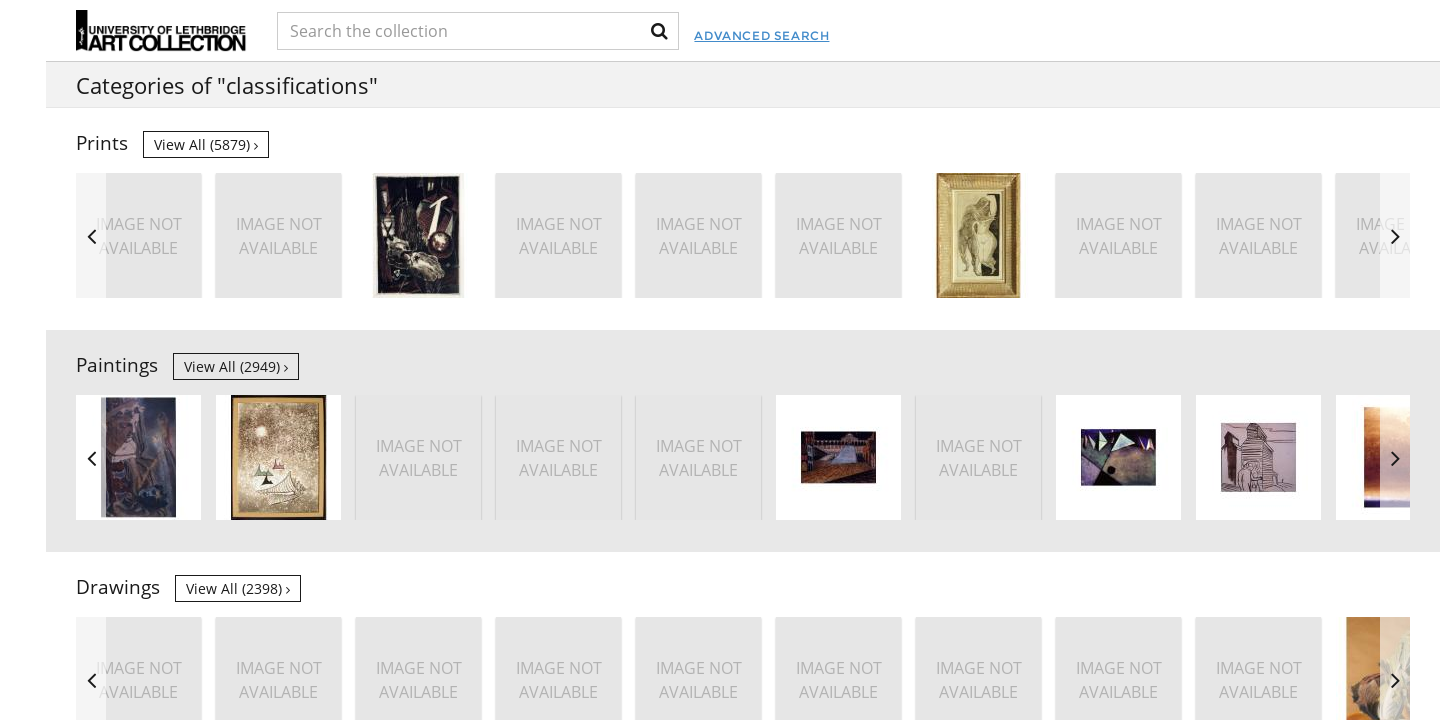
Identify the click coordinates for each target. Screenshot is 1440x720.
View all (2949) (236, 366)
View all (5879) (206, 144)
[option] (1258, 235)
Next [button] (1395, 235)
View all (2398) (238, 588)
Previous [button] (91, 235)
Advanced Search (816, 35)
